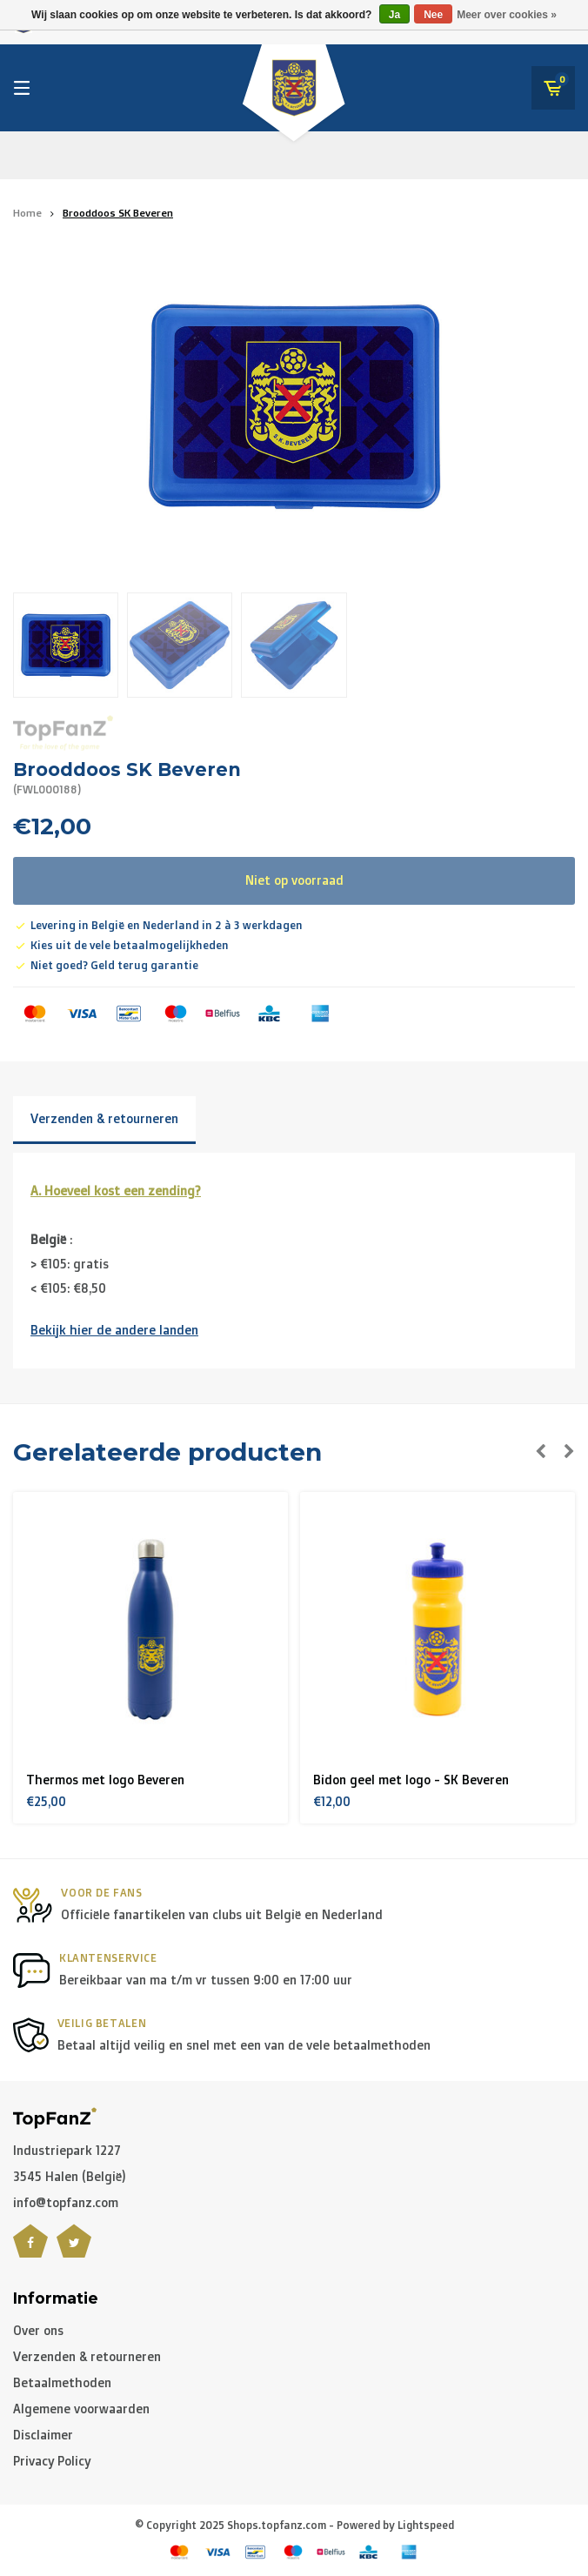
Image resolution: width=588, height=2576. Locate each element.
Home (27, 212)
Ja (394, 15)
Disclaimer (43, 2434)
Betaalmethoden (62, 2382)
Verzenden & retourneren (104, 1118)
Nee (433, 15)
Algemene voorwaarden (81, 2408)
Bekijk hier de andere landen (114, 1329)
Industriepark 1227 (67, 2150)
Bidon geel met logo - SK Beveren (411, 1779)
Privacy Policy (51, 2460)
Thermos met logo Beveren (105, 1779)
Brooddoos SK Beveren (118, 212)
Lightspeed (426, 2525)
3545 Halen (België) (69, 2176)
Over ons (38, 2330)
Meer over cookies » (507, 15)
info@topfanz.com (65, 2202)
